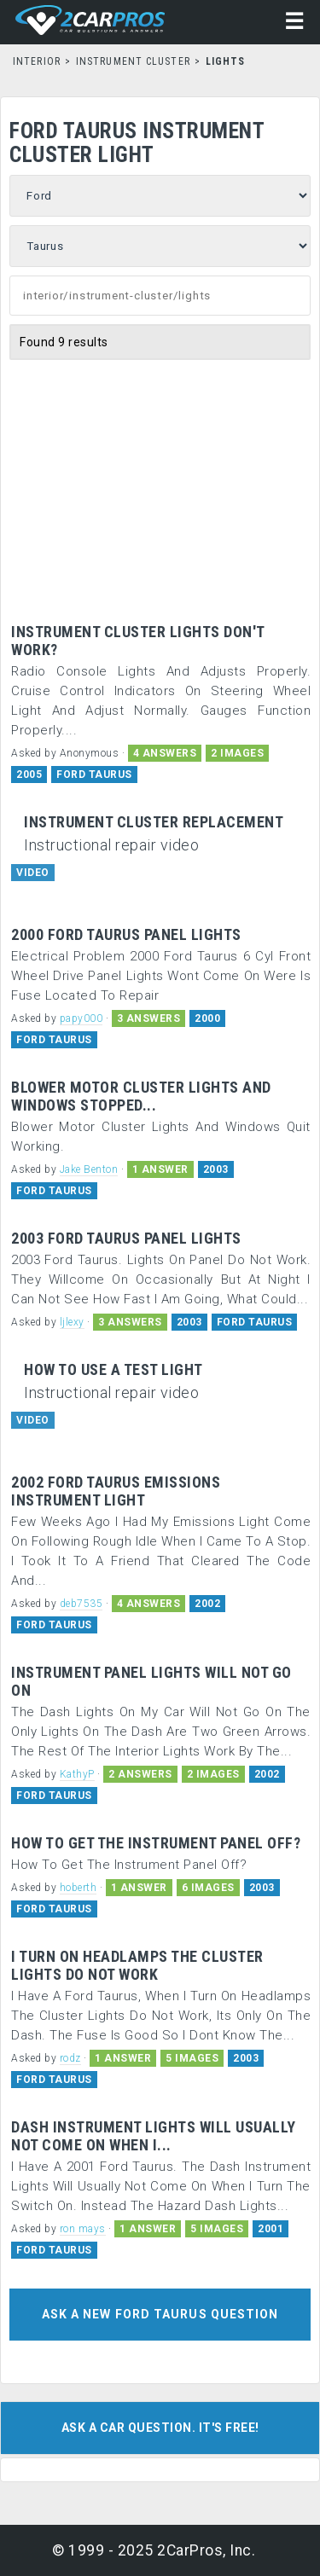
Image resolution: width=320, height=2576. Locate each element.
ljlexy (72, 1322)
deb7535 (81, 1604)
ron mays (83, 2229)
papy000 (81, 1018)
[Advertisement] (160, 478)
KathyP (77, 1774)
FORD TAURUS (94, 774)
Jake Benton (89, 1169)
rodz (70, 2058)
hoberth (78, 1888)
